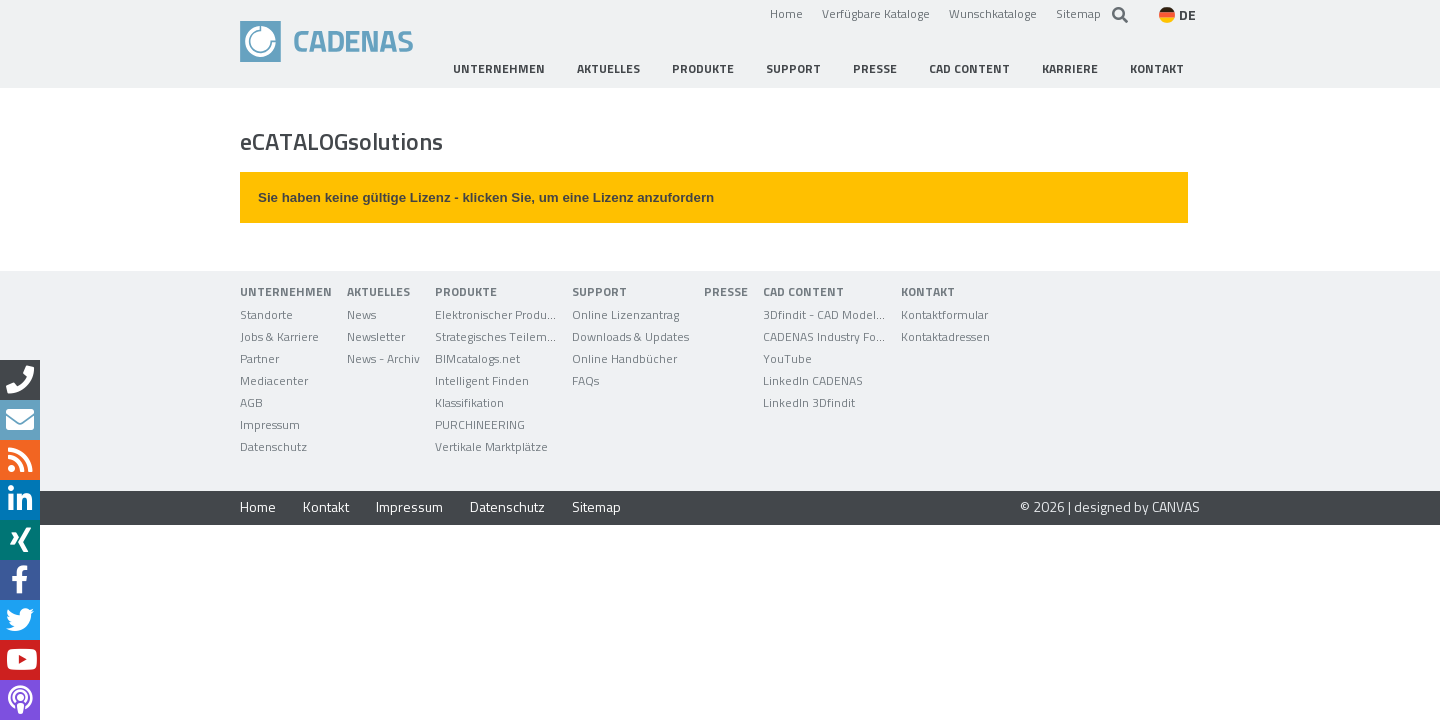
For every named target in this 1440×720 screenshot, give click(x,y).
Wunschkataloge (993, 13)
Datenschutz (507, 506)
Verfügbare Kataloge (876, 13)
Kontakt (326, 506)
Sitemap (1078, 13)
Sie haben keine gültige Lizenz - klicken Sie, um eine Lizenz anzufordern (486, 197)
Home (786, 13)
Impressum (409, 506)
